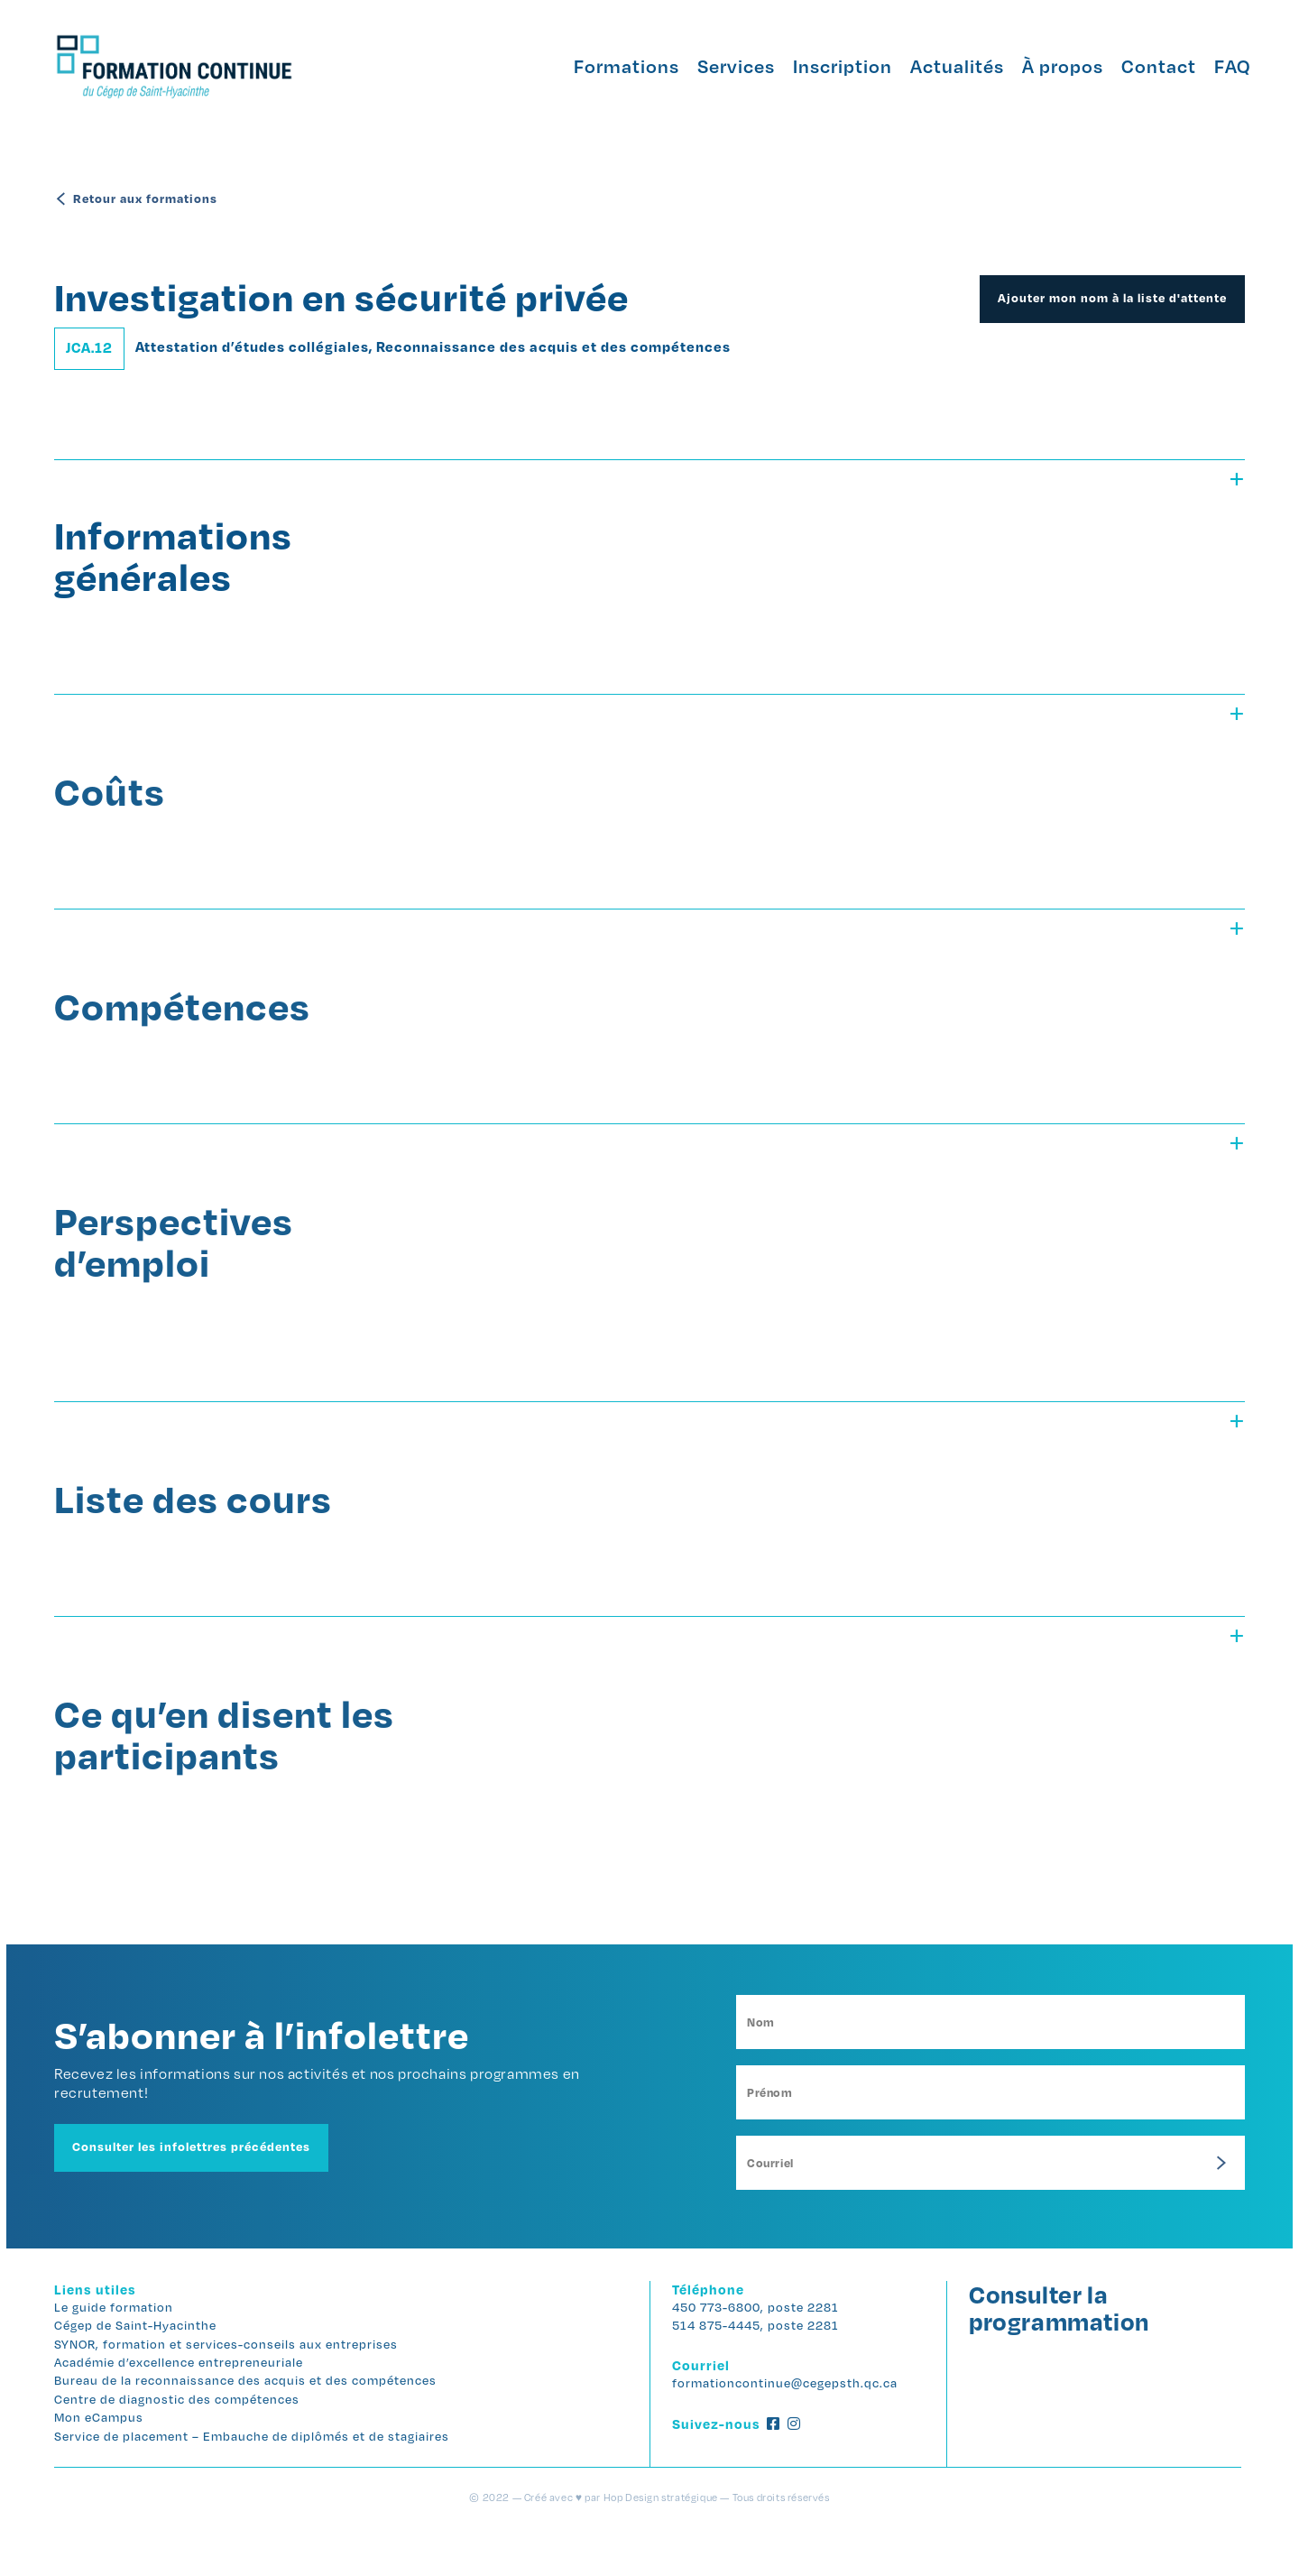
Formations (600, 66)
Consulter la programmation (1053, 2348)
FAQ (1206, 66)
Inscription (816, 66)
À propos (1036, 66)
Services (710, 66)
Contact (1132, 66)
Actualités (931, 66)
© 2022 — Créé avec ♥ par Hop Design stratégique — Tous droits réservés (649, 2546)
